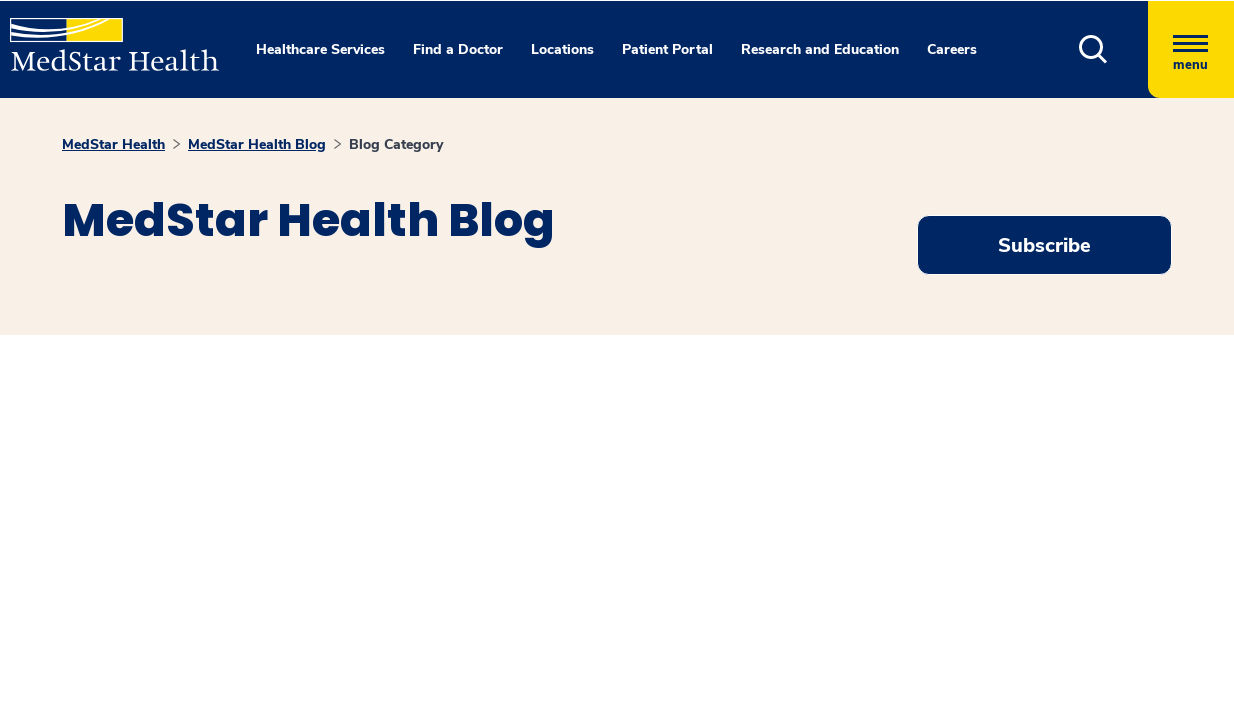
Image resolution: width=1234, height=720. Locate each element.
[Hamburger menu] (1191, 49)
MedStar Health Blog (257, 144)
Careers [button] (952, 49)
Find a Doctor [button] (458, 49)
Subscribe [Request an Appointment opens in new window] (1044, 245)
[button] (1093, 49)
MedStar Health (113, 144)
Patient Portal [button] (667, 49)
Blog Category (396, 144)
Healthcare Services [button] (320, 49)
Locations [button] (562, 49)
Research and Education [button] (820, 49)
